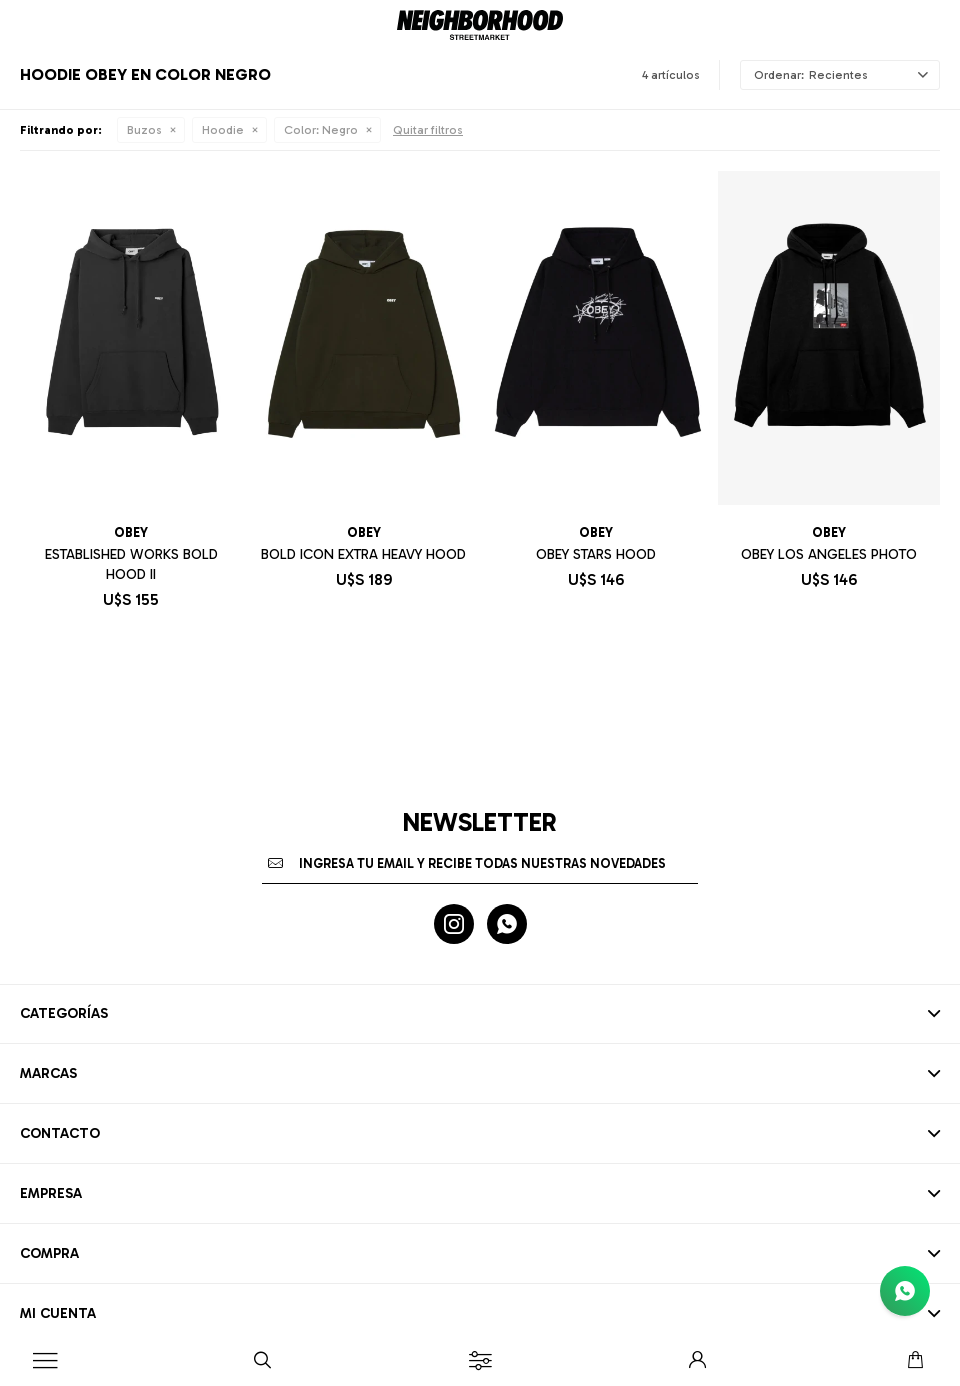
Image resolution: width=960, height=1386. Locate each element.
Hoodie (223, 130)
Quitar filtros (428, 130)
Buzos (144, 130)
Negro (321, 130)
